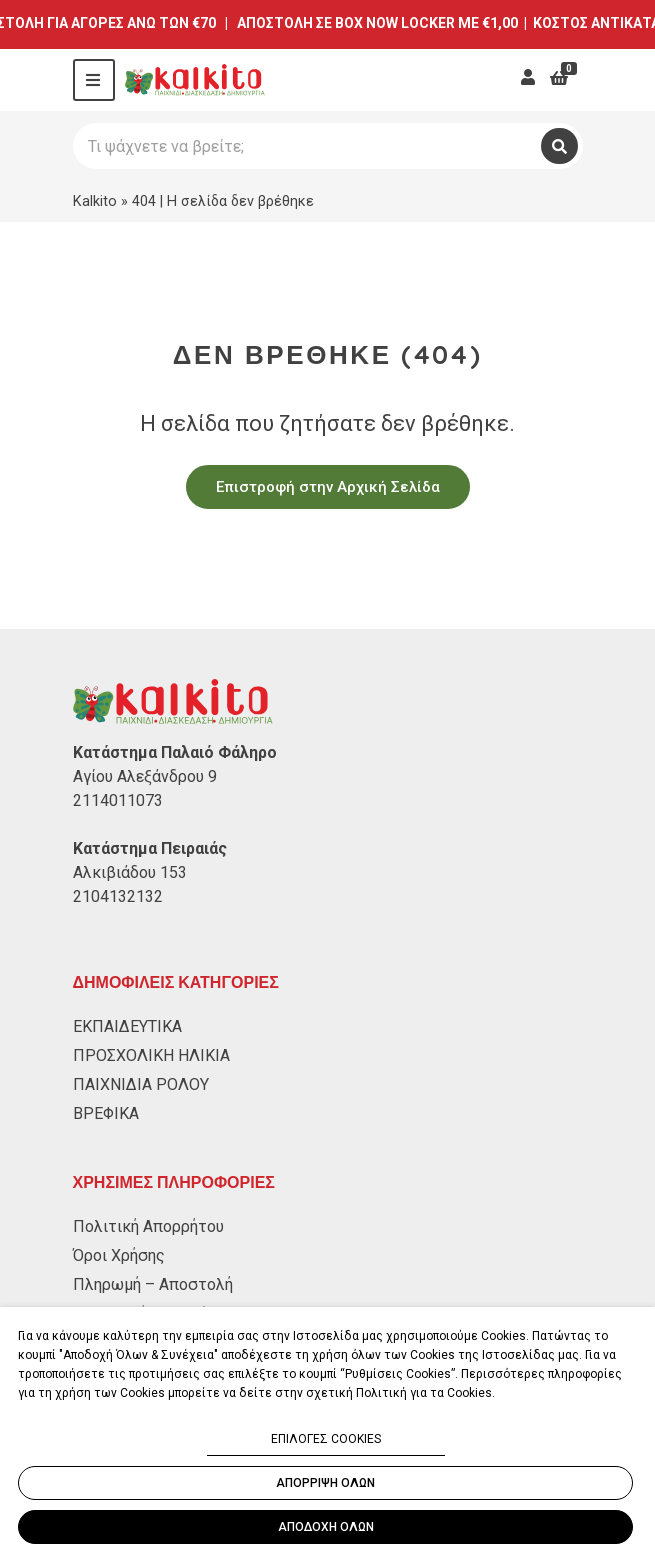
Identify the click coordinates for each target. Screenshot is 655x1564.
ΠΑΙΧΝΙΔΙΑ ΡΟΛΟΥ (141, 1084)
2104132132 (118, 896)
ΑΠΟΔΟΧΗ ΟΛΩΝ (326, 1527)
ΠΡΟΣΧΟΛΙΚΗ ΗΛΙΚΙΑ (151, 1055)
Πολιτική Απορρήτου (148, 1226)
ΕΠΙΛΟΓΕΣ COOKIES (326, 1439)
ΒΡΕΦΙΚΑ (106, 1113)
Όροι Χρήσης (119, 1255)
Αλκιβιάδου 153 (130, 872)
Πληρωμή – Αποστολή (153, 1284)
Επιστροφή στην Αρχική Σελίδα (328, 487)
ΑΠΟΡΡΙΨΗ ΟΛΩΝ (325, 1483)
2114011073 (118, 800)
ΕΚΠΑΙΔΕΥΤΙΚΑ (127, 1026)
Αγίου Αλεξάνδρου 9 (145, 776)
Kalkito (95, 201)
